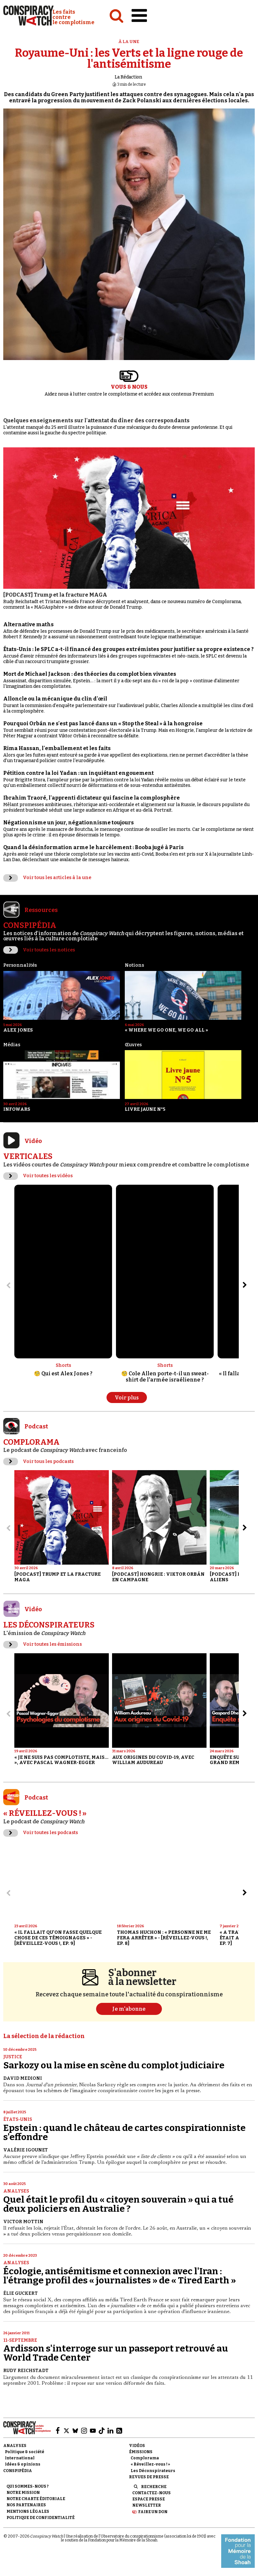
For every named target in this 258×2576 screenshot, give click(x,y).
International (20, 2458)
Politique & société (24, 2452)
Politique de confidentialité (41, 2517)
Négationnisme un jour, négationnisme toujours (68, 822)
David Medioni (22, 2078)
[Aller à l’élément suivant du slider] (244, 1285)
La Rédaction (128, 77)
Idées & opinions (22, 2464)
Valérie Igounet (25, 2150)
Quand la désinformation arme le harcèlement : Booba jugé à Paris (93, 847)
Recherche (153, 2486)
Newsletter (146, 2505)
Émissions (140, 2452)
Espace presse (148, 2499)
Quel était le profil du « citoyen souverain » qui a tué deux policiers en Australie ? (118, 2204)
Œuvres (133, 1045)
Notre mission (23, 2492)
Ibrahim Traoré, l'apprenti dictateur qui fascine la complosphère (91, 798)
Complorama (145, 2458)
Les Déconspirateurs (153, 2470)
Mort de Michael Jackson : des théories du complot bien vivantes (89, 674)
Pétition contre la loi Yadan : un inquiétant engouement (78, 773)
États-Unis (17, 2119)
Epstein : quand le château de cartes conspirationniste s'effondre (124, 2132)
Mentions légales (28, 2511)
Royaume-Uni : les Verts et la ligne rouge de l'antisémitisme (129, 58)
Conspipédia (17, 2470)
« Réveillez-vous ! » (150, 2464)
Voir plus (127, 1398)
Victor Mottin (23, 2221)
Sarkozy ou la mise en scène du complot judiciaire (113, 2065)
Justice (12, 2057)
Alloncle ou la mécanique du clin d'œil (55, 699)
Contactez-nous (151, 2493)
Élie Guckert (20, 2293)
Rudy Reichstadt (26, 2370)
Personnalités (20, 965)
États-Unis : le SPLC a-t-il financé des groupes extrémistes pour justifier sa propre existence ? (128, 649)
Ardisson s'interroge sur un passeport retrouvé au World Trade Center (115, 2353)
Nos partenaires (26, 2505)
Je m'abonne (129, 2009)
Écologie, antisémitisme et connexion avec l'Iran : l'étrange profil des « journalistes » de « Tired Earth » (119, 2276)
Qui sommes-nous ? (28, 2486)
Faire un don (152, 2512)
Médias (11, 1045)
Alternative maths (28, 624)
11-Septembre (20, 2340)
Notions (134, 965)
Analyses (16, 2191)
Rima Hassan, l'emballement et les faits (57, 748)
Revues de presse (149, 2477)
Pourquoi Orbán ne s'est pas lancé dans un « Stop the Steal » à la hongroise (103, 723)
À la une (129, 41)
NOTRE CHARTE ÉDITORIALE (36, 2498)
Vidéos (137, 2445)
